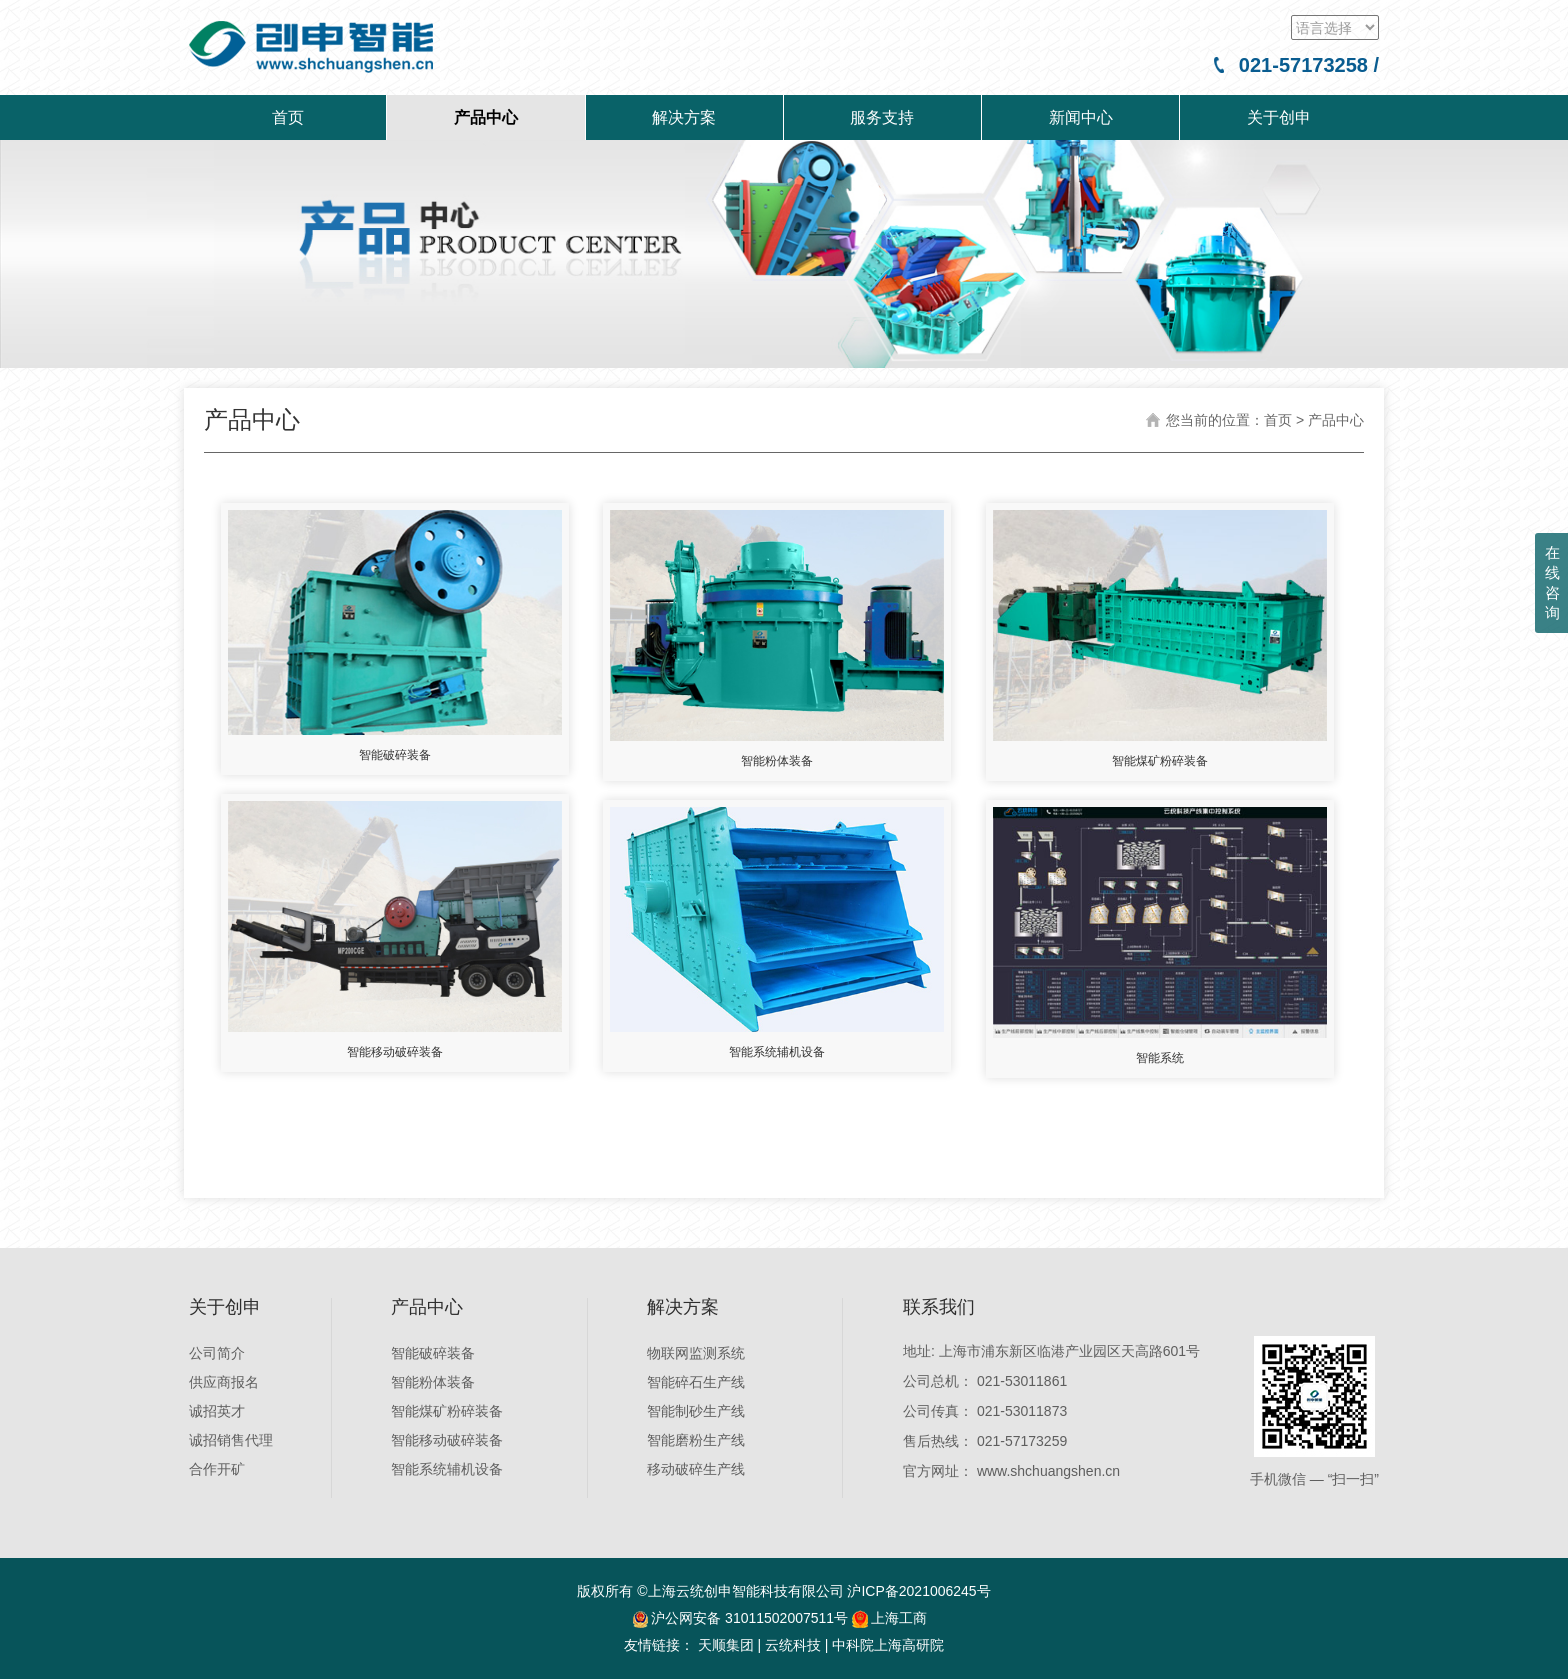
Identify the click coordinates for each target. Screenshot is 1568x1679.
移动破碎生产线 (696, 1469)
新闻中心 (1081, 117)
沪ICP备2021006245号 (918, 1591)
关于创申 (1279, 117)
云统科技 (793, 1645)
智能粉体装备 (433, 1382)
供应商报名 (224, 1382)
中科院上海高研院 (888, 1645)
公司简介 (217, 1353)
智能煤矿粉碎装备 (447, 1411)
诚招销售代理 (231, 1440)
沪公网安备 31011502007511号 (749, 1618)
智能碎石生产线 (696, 1382)
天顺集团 (726, 1645)
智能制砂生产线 (696, 1411)
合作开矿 (217, 1469)
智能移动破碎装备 (447, 1440)
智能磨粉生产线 (696, 1440)
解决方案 (684, 117)
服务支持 (882, 117)
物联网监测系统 (696, 1353)
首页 (288, 117)
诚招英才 (217, 1411)
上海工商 (889, 1618)
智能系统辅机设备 (447, 1469)
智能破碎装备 (433, 1353)
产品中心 (486, 117)
